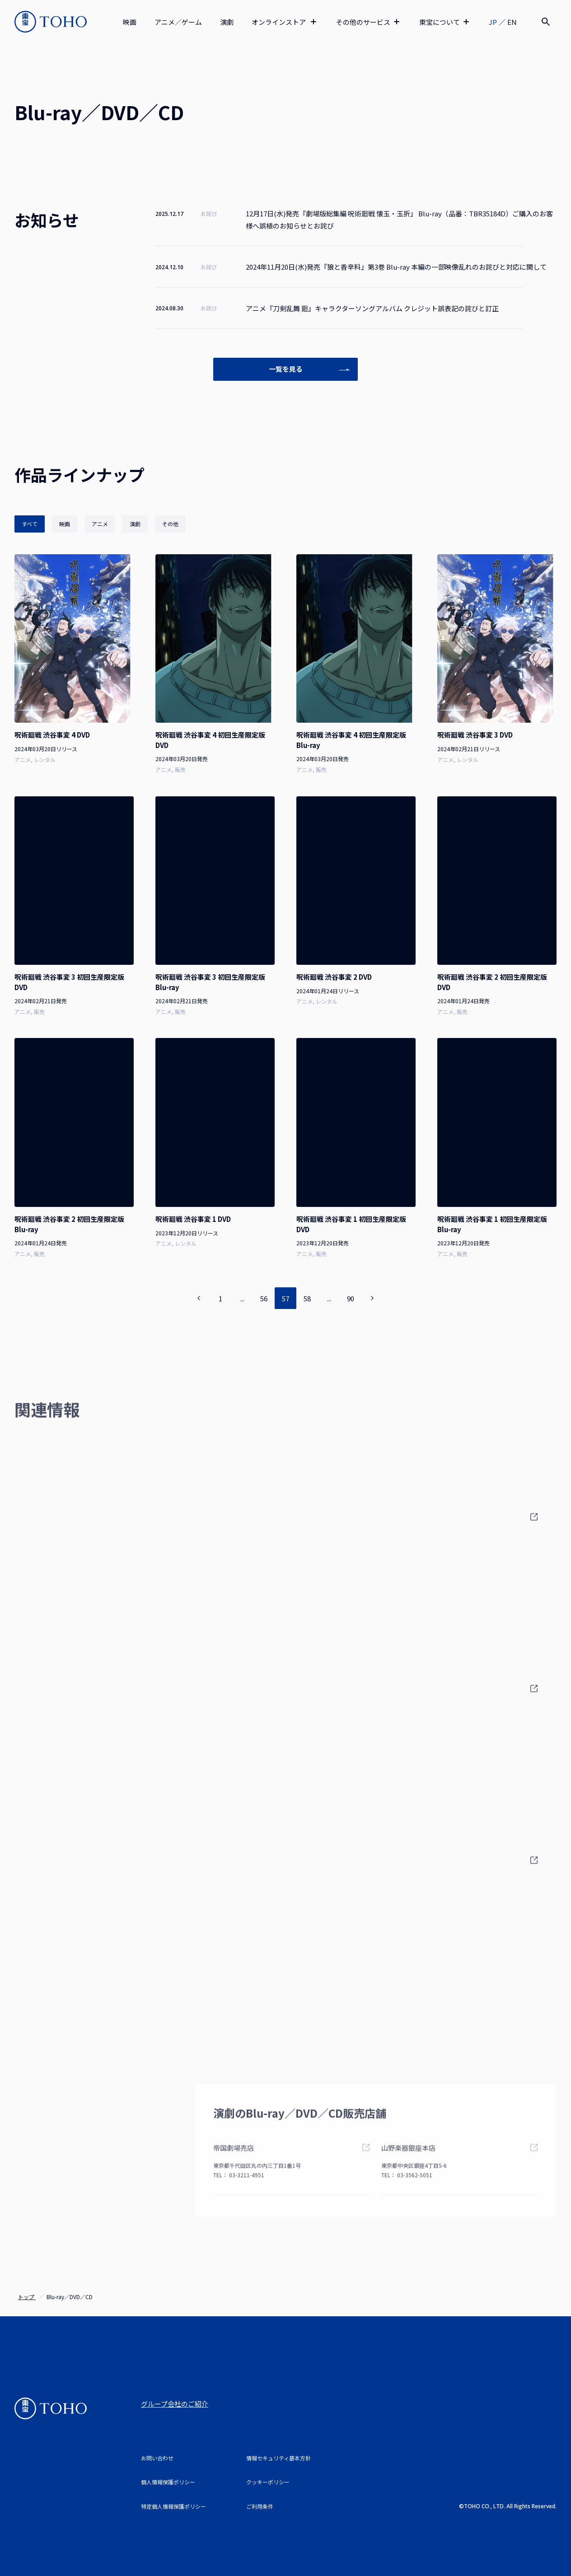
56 (263, 1298)
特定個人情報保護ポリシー (173, 2506)
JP (493, 22)
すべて (29, 524)
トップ (27, 2296)
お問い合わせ (157, 2458)
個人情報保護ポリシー (168, 2482)
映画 (129, 22)
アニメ (100, 524)
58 (307, 1298)
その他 (170, 524)
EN (512, 22)
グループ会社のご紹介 (174, 2403)
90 (350, 1298)
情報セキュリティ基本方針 (278, 2458)
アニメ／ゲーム (178, 22)
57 (285, 1298)
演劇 (227, 22)
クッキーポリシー (268, 2482)
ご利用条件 (259, 2506)
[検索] (546, 22)
